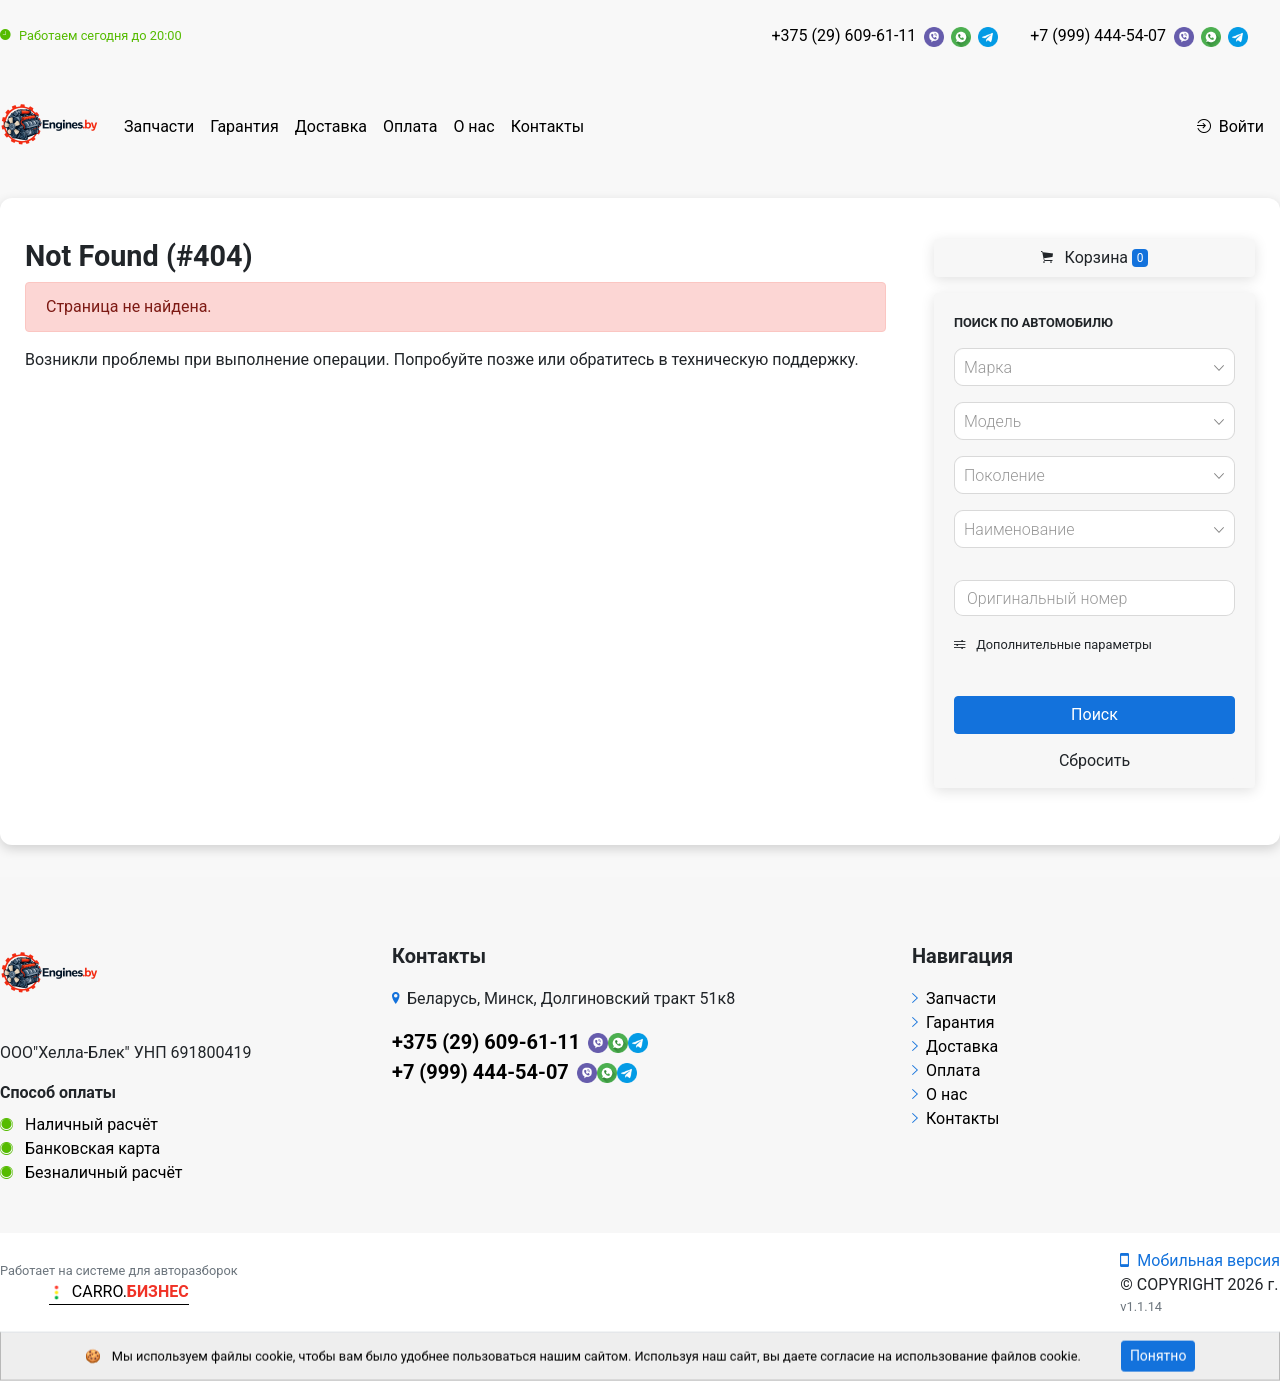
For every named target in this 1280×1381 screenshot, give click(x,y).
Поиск (1094, 714)
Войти (1230, 126)
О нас (473, 126)
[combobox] (1094, 367)
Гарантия (244, 126)
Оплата (410, 126)
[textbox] (1089, 368)
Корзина (1095, 257)
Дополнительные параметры (1053, 644)
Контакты (547, 126)
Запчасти (159, 126)
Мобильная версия (1200, 1260)
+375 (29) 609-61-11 (843, 35)
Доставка (331, 126)
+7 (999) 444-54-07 (1098, 35)
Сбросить (1094, 760)
